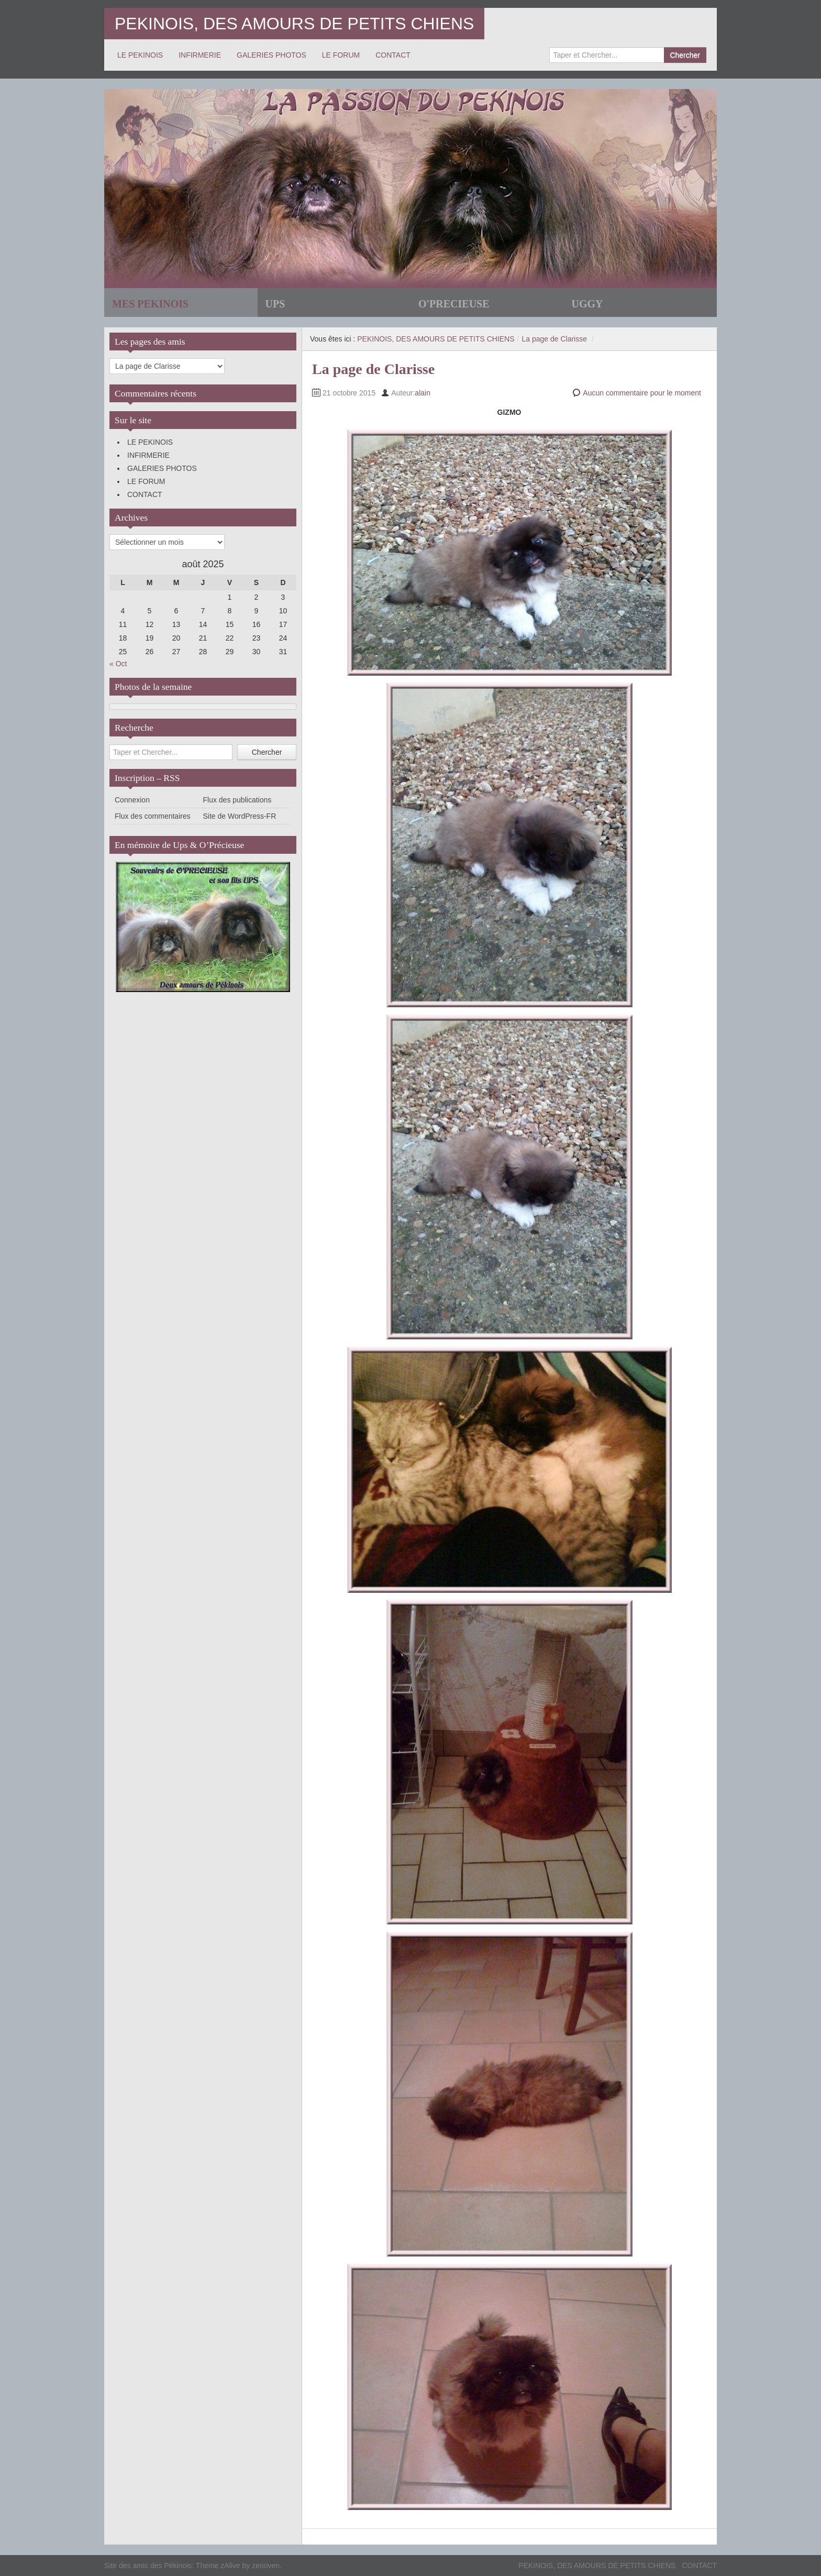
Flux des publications (237, 800)
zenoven (266, 2565)
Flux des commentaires (153, 816)
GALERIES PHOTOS (271, 55)
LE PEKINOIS (140, 55)
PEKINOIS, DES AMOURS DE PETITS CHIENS (294, 23)
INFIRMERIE (200, 55)
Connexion (132, 800)
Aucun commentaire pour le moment (642, 393)
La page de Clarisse (554, 339)
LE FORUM (341, 55)
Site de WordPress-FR (239, 816)
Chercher (685, 55)
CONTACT (392, 55)
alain (422, 393)
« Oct (118, 663)
